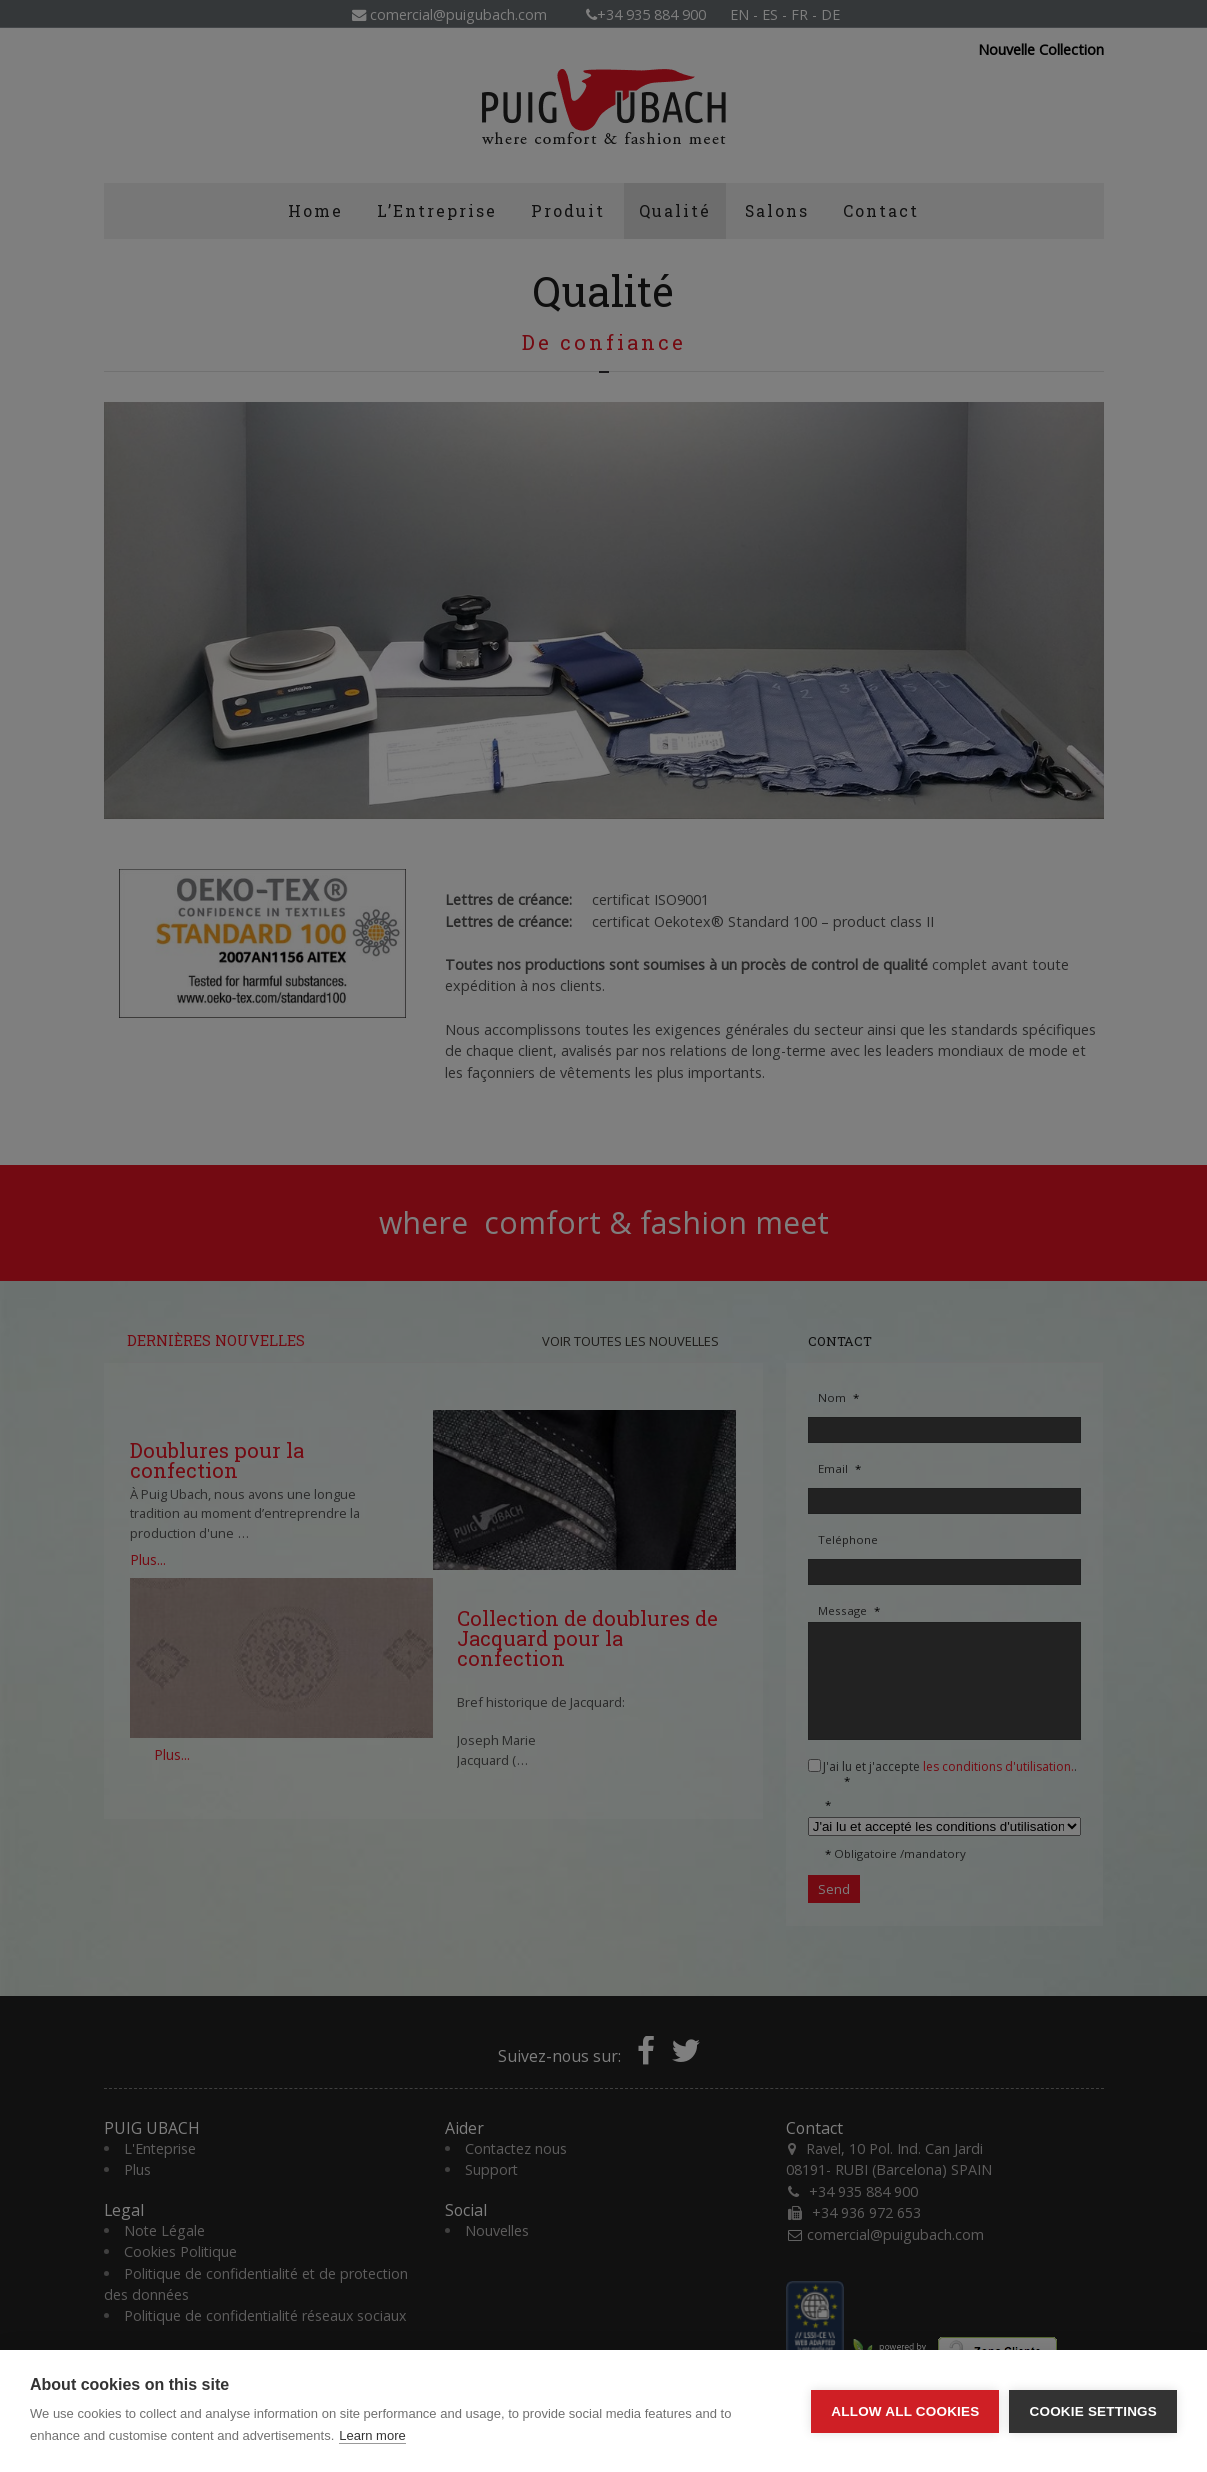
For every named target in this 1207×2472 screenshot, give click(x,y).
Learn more (372, 2435)
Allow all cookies (905, 2411)
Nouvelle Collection (1041, 50)
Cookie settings (1093, 2411)
